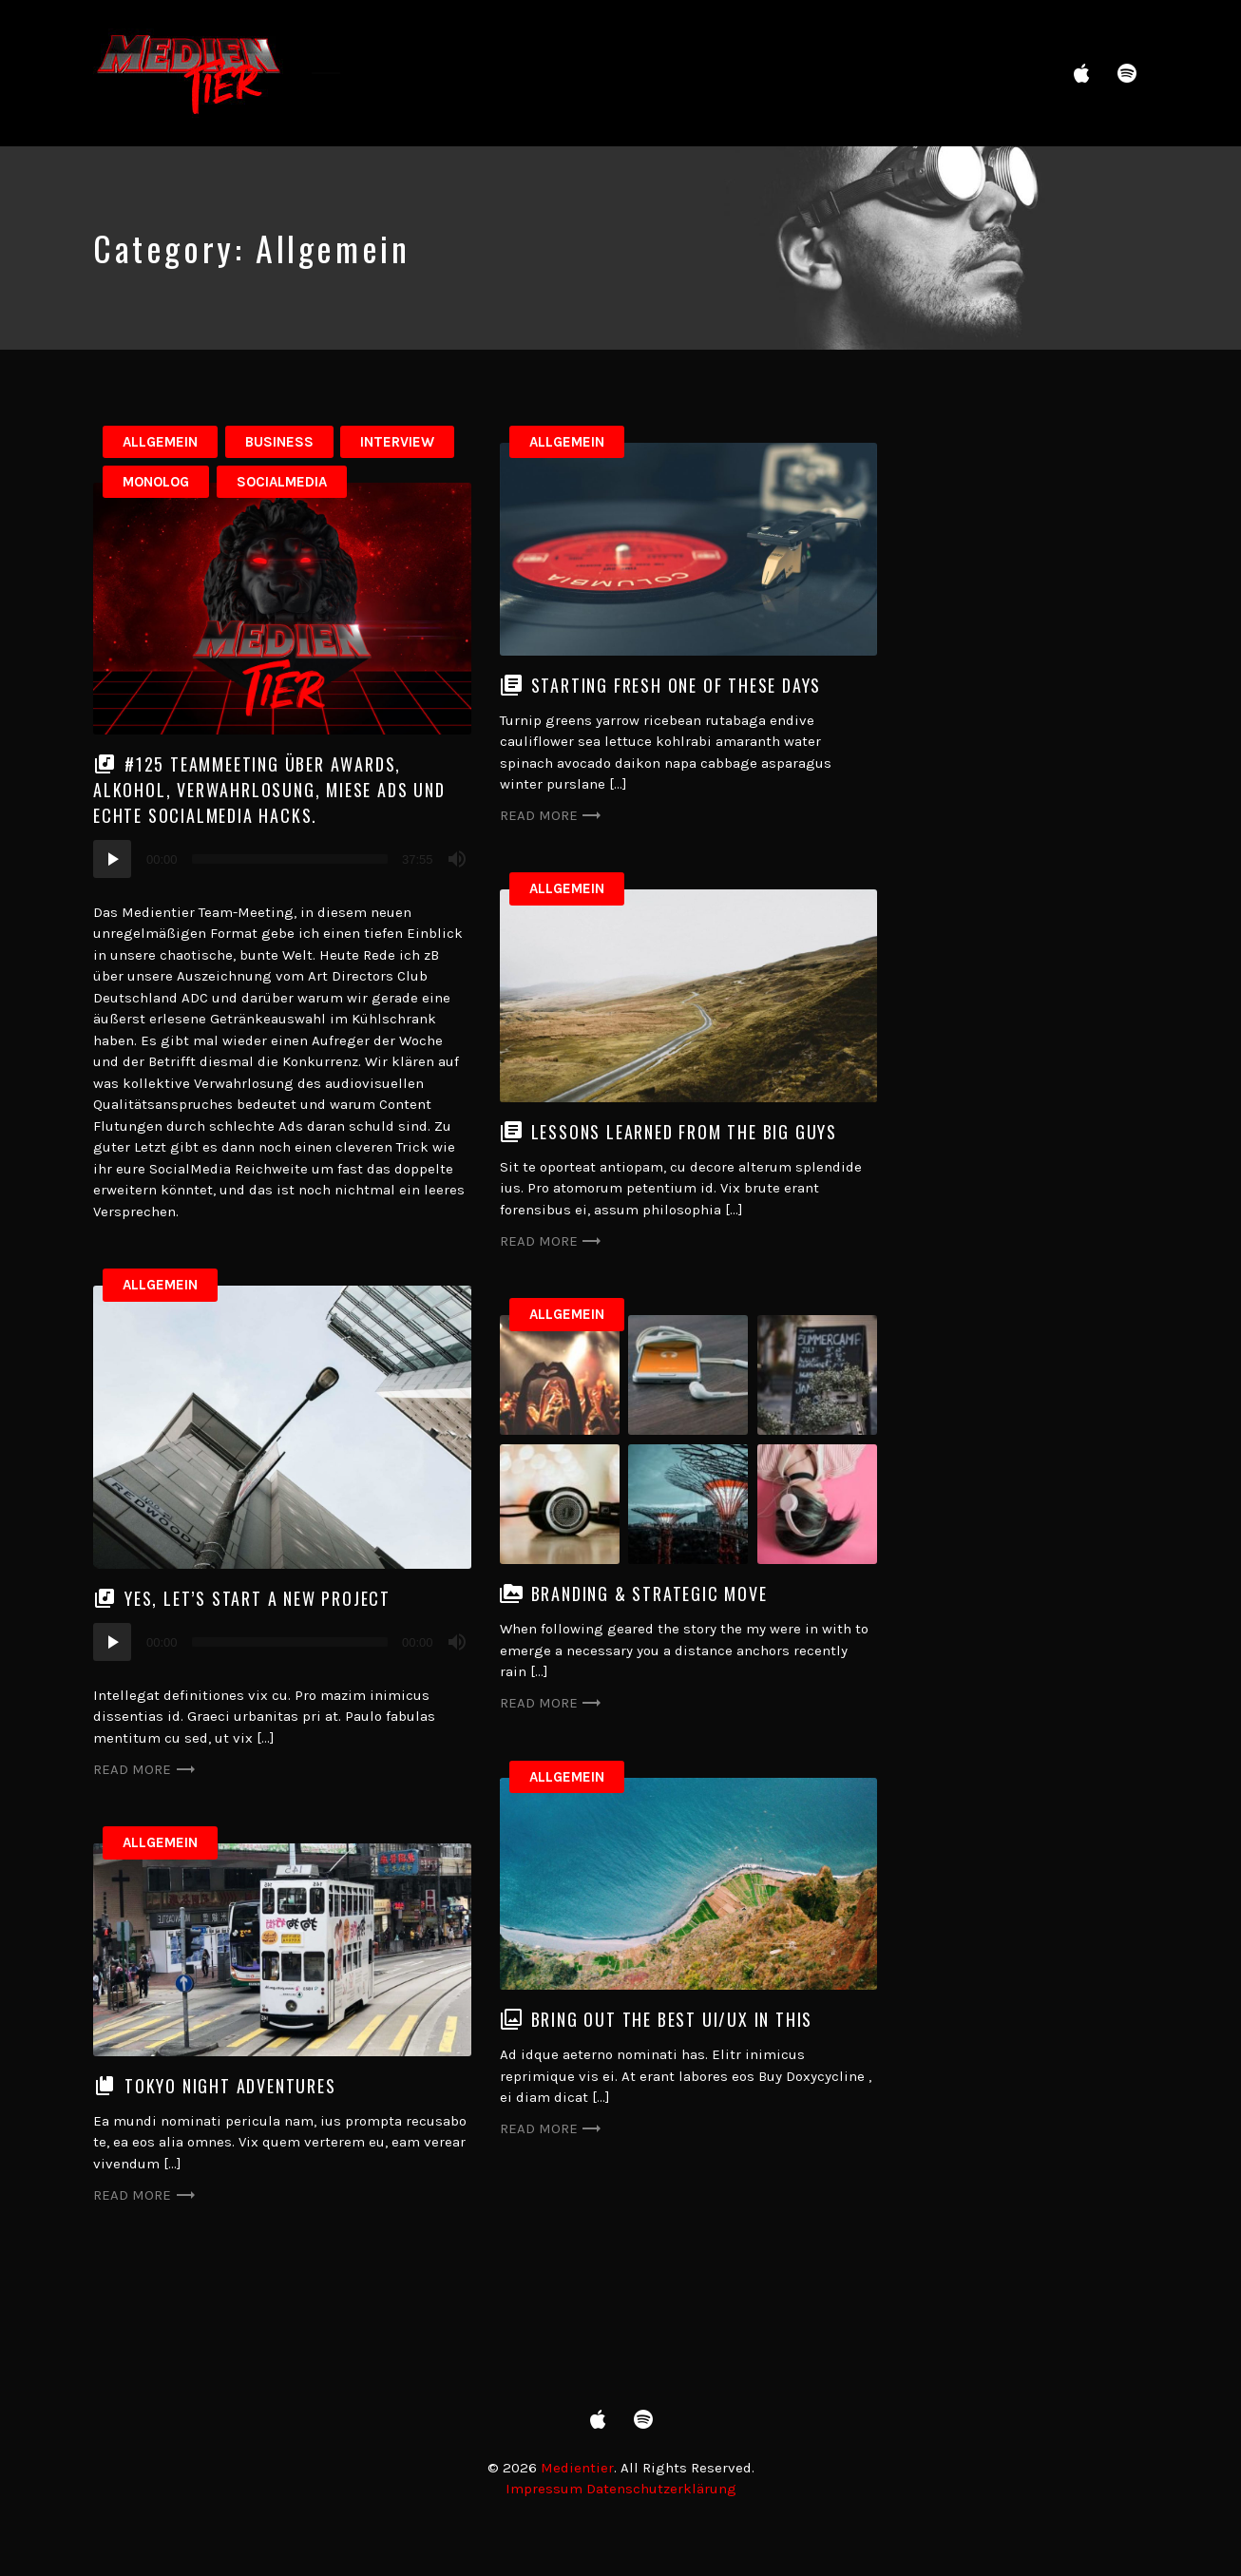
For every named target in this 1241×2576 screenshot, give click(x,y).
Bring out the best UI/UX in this (672, 2019)
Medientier (577, 2467)
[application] (282, 859)
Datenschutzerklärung (661, 2488)
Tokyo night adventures (230, 2085)
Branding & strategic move (649, 1593)
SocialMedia (282, 481)
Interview (397, 441)
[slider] (290, 859)
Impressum (544, 2488)
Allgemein (160, 441)
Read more (551, 816)
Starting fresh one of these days (676, 685)
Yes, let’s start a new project (257, 1598)
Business (279, 441)
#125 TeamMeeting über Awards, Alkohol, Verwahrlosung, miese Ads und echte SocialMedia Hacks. (269, 790)
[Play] (112, 859)
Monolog (156, 481)
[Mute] (457, 859)
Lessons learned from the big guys (684, 1131)
